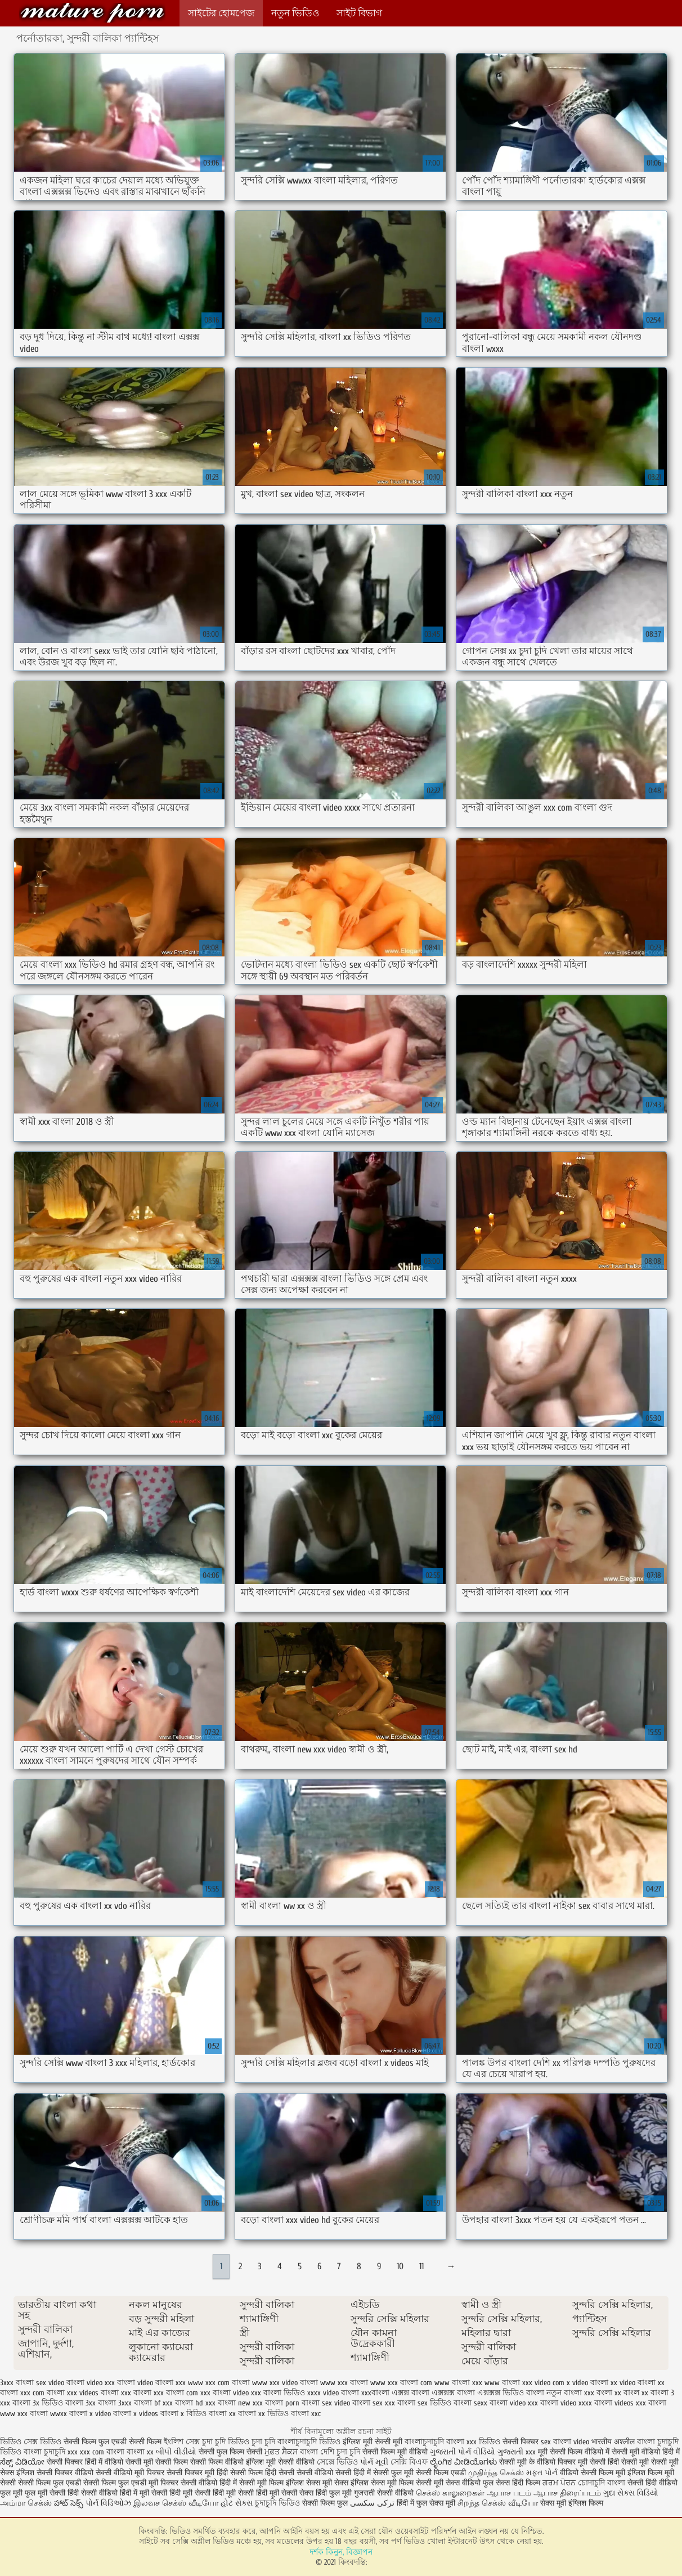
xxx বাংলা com (176, 2393)
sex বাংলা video (565, 2442)
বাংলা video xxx (514, 2403)
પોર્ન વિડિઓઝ (108, 2503)
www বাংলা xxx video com (524, 2382)
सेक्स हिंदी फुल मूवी (326, 2493)
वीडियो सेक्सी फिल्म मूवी (592, 2472)
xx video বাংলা (633, 2382)
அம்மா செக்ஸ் (26, 2503)
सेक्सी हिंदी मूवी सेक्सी (182, 2493)
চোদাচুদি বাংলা (602, 2483)
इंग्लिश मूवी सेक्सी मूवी (374, 2442)
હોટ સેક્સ (237, 2503)
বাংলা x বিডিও (183, 2413)
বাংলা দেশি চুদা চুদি (330, 2452)
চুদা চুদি (264, 2442)
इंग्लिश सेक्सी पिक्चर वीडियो (54, 2472)
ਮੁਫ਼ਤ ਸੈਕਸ (281, 2452)
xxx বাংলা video (224, 2393)
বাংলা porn (282, 2403)
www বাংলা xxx (458, 2382)
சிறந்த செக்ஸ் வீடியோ (498, 2503)
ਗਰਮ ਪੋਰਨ (559, 2483)
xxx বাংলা (136, 2393)
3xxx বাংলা (17, 2382)
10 (400, 2266)
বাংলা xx (222, 2413)
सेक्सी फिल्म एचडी (442, 2472)
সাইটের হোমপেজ (221, 13)
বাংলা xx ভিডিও (263, 2413)
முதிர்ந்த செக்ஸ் (496, 2472)
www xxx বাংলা (344, 2382)
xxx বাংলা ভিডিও (278, 2393)
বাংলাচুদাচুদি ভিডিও (310, 2442)
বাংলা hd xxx (195, 2403)
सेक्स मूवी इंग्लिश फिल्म (571, 2503)
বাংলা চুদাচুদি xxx (52, 2452)
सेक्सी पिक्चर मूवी (190, 2472)
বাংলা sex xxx (373, 2403)
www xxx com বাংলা (219, 2382)
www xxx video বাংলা (285, 2382)
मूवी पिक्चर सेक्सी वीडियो (184, 2483)
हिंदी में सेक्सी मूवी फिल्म (251, 2483)
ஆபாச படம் (509, 2493)
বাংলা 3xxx (115, 2403)
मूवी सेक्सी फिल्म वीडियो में (575, 2452)
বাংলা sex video (326, 2403)
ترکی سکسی (372, 2503)
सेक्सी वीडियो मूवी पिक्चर (130, 2472)
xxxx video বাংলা (333, 2393)
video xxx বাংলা (111, 2382)
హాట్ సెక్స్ (68, 2503)
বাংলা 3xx (80, 2403)
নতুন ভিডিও (295, 13)
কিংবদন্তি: (92, 13)
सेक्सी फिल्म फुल (325, 2503)
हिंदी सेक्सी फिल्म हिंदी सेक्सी (255, 2472)
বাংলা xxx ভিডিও (473, 2442)
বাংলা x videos (135, 2413)
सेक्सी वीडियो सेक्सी (325, 2472)
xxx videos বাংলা (93, 2393)
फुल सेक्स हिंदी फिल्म (512, 2483)
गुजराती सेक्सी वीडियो (384, 2493)
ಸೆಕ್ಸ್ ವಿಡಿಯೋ (22, 2462)
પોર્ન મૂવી (374, 2462)
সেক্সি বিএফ (409, 2462)
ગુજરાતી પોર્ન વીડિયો (462, 2452)
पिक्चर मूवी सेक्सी (583, 2462)
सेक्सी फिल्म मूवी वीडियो (395, 2452)
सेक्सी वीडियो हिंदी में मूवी (116, 2493)
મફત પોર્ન (542, 2472)
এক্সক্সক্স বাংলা (453, 2393)
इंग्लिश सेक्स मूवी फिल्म (383, 2483)
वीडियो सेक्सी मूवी (130, 2462)
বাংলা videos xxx (620, 2403)
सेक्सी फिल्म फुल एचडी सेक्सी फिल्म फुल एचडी (82, 2483)
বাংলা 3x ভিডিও (37, 2403)
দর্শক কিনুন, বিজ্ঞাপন (341, 2552)
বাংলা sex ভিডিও (424, 2403)
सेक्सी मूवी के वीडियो (528, 2462)
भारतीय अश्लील (613, 2442)
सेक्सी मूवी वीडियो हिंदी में (646, 2452)
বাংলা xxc (306, 2413)
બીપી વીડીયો (176, 2452)
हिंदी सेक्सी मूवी (629, 2462)
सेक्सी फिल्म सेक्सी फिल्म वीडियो (200, 2462)
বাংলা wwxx (48, 2413)
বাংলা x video (90, 2413)
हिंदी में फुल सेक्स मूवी (427, 2503)
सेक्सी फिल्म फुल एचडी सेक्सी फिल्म (114, 2442)
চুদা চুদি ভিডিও (225, 2442)
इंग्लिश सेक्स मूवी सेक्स (318, 2483)
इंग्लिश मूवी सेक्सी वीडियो (280, 2462)
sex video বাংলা (60, 2382)
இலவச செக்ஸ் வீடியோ (175, 2503)
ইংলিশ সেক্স (182, 2442)
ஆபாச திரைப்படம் (567, 2493)
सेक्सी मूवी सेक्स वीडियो (449, 2483)
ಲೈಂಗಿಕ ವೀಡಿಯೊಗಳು (463, 2462)
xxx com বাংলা (42, 2393)
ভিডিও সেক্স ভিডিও (30, 2442)
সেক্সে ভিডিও (337, 2462)
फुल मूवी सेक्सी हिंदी (53, 2493)
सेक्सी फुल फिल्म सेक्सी (230, 2452)
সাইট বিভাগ (359, 13)
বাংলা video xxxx (566, 2403)
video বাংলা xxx (161, 2382)
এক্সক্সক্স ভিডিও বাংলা (510, 2393)
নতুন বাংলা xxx (570, 2393)
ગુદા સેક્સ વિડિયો (630, 2493)
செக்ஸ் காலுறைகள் (450, 2493)
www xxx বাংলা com (401, 2382)
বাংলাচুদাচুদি (425, 2442)
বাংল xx (635, 2393)
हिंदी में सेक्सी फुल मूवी (383, 2472)
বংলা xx (608, 2393)
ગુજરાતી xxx (516, 2452)
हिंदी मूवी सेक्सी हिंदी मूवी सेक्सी (256, 2493)
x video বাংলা (587, 2382)
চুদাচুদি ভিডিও (278, 2503)
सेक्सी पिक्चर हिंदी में (74, 2462)
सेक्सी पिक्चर (521, 2442)
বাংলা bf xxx (153, 2403)
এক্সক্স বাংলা (410, 2393)
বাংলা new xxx (240, 2403)
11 (421, 2266)
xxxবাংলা (375, 2393)
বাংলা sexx (470, 2403)
